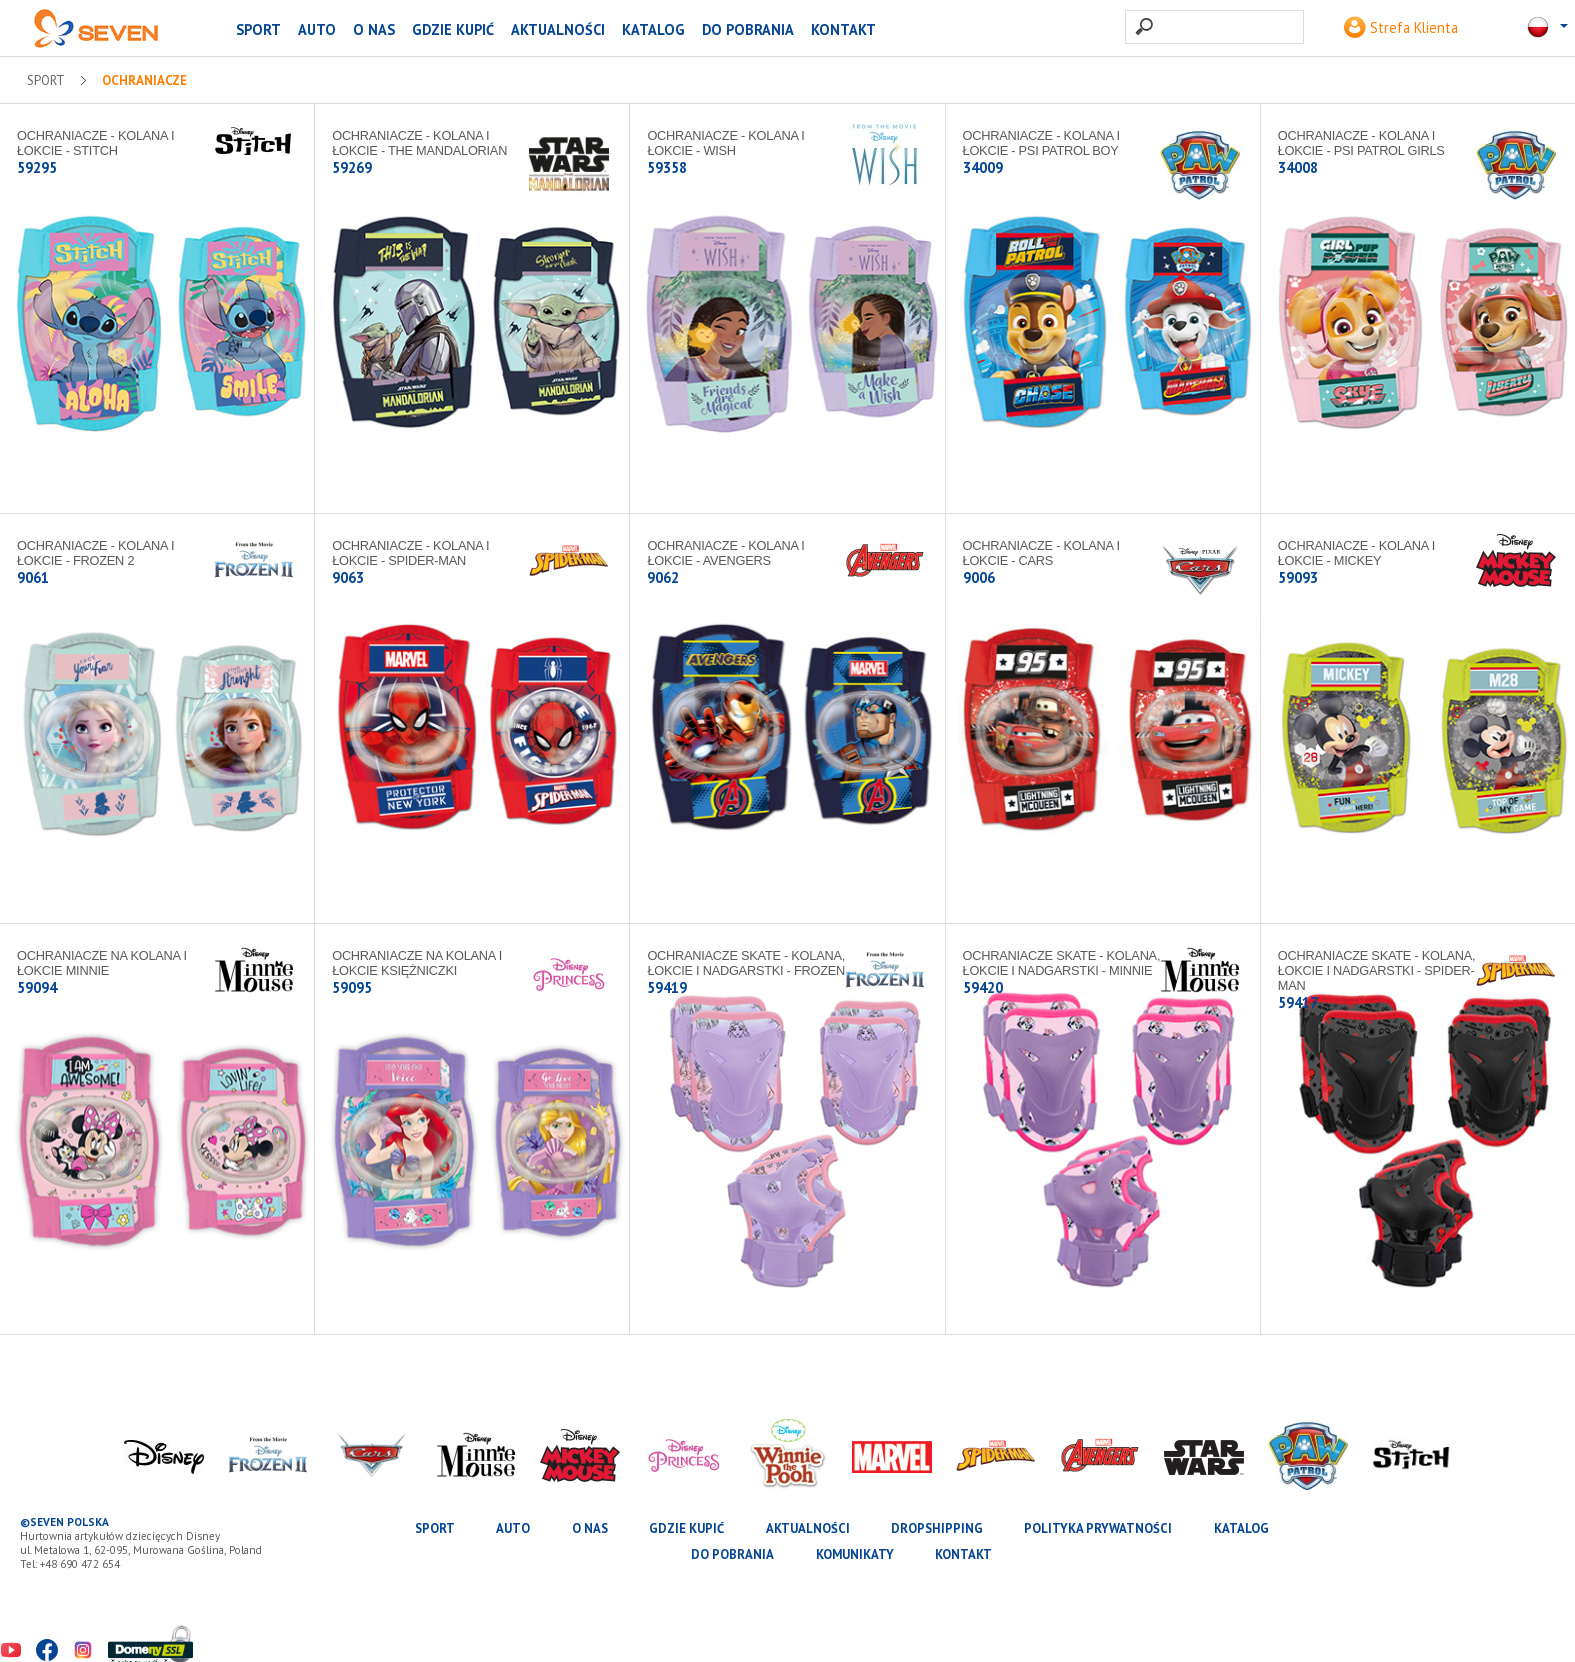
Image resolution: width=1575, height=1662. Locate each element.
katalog (653, 29)
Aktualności (558, 29)
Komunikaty (855, 1554)
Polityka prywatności (1098, 1528)
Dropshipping (937, 1528)
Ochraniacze (144, 81)
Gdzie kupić (453, 29)
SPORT (258, 29)
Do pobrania (748, 29)
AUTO (317, 29)
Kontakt (843, 29)
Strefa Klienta (1401, 27)
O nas (374, 29)
